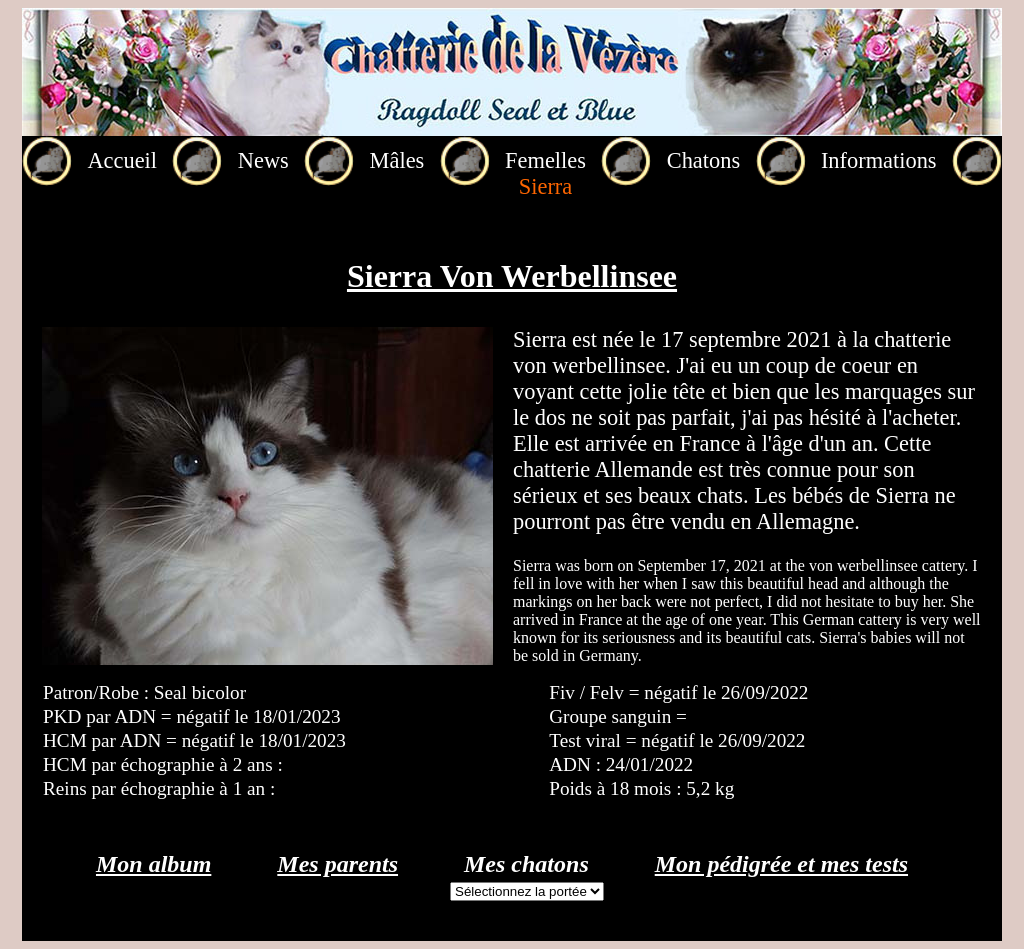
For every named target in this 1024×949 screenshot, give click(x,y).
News (263, 160)
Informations (879, 160)
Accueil (122, 160)
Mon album (153, 864)
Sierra (545, 186)
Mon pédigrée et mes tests (781, 864)
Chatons (703, 160)
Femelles (545, 160)
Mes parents (337, 864)
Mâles (397, 160)
